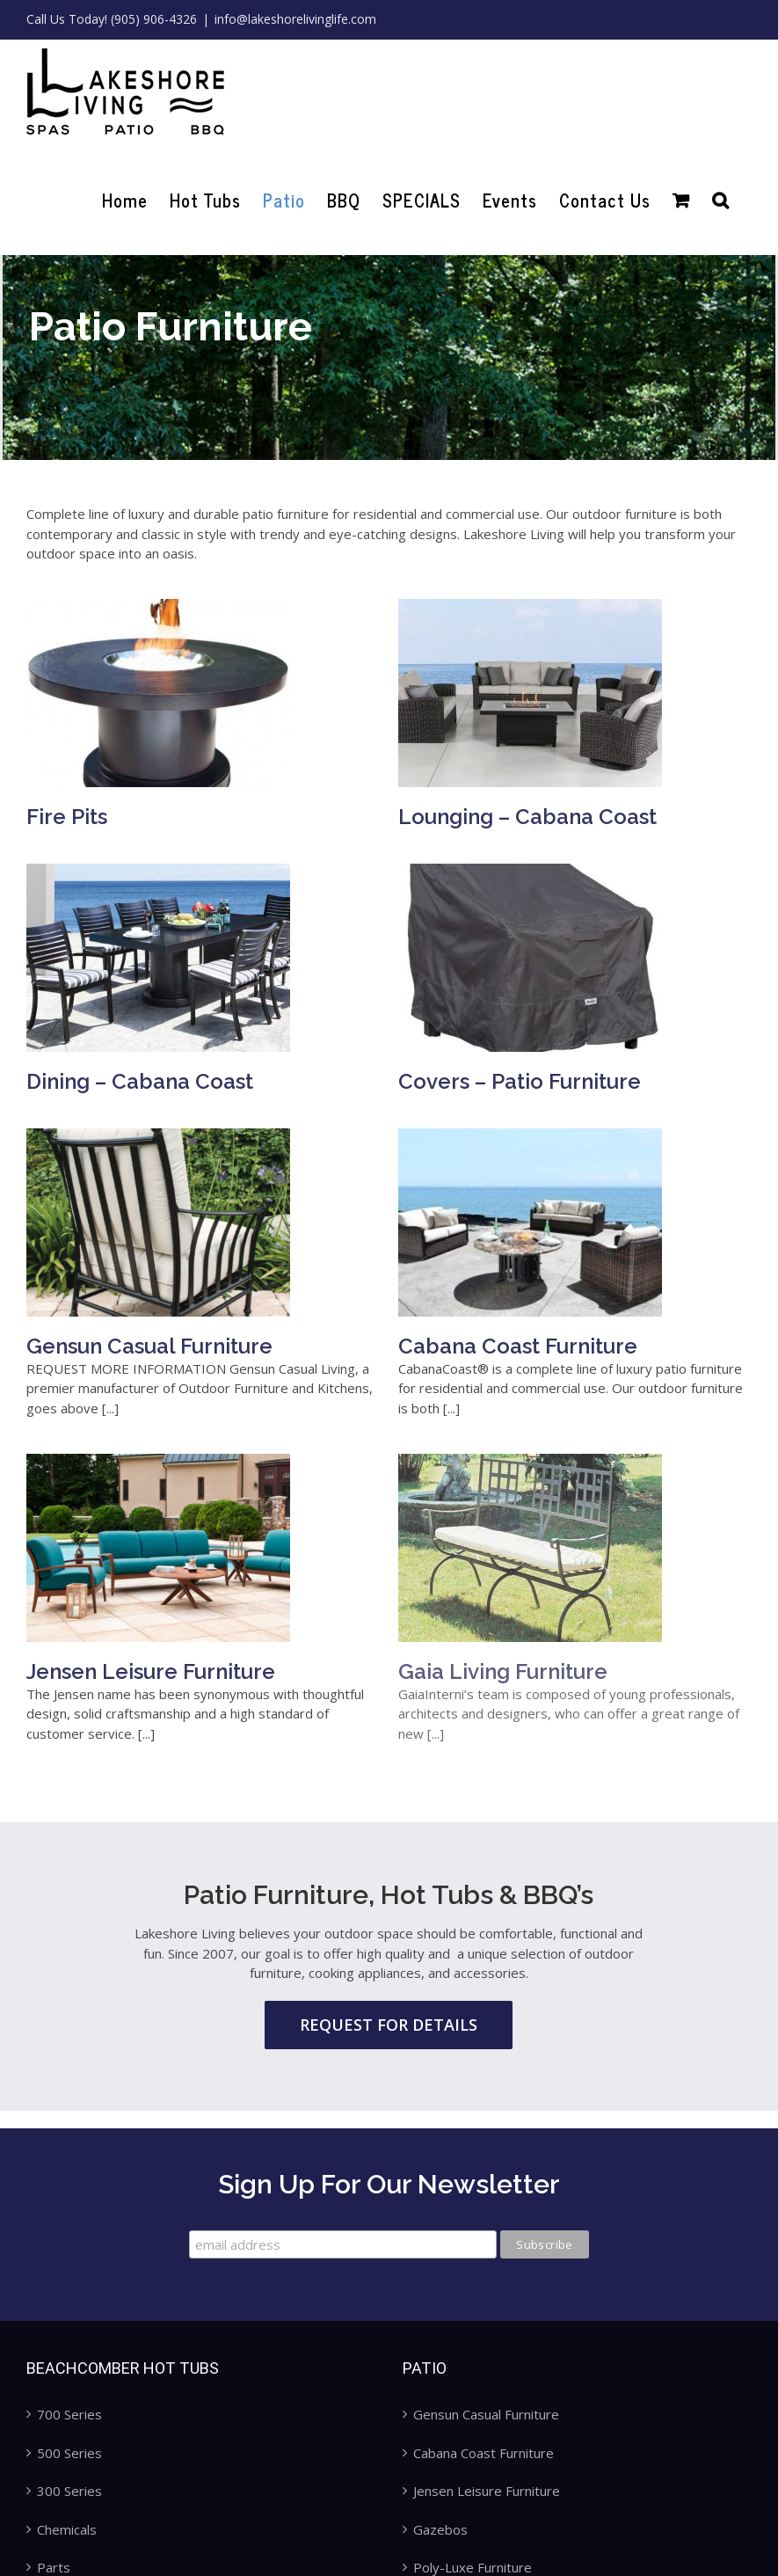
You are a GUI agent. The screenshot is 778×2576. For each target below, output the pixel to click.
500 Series (69, 2453)
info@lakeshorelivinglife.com (295, 19)
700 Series (69, 2414)
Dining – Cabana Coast (218, 1039)
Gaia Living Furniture (522, 1627)
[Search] (721, 200)
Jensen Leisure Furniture (150, 1615)
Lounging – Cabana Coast (507, 816)
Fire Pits (66, 816)
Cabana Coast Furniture (497, 1303)
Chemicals (67, 2529)
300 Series (69, 2490)
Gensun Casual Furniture (228, 1299)
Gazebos (440, 2529)
